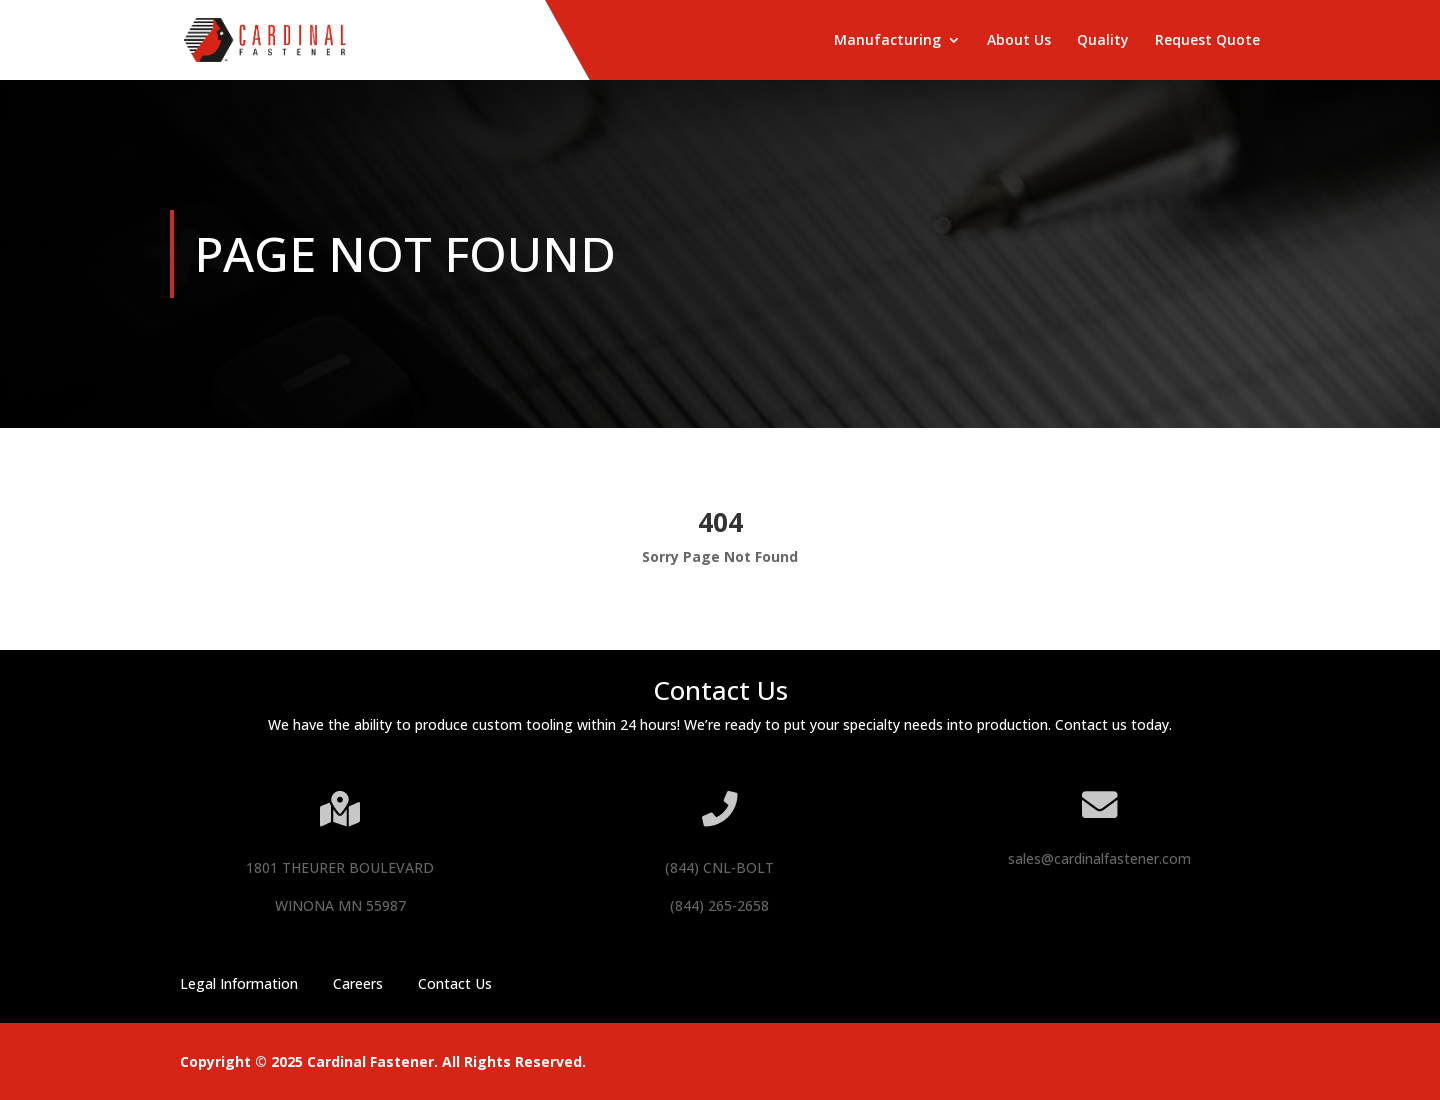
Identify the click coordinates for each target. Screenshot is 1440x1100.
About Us (1019, 41)
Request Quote (1207, 41)
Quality (1103, 41)
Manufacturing (887, 41)
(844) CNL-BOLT (719, 867)
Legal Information (239, 983)
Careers (358, 983)
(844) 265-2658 (719, 905)
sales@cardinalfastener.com (1099, 858)
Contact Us (455, 983)
